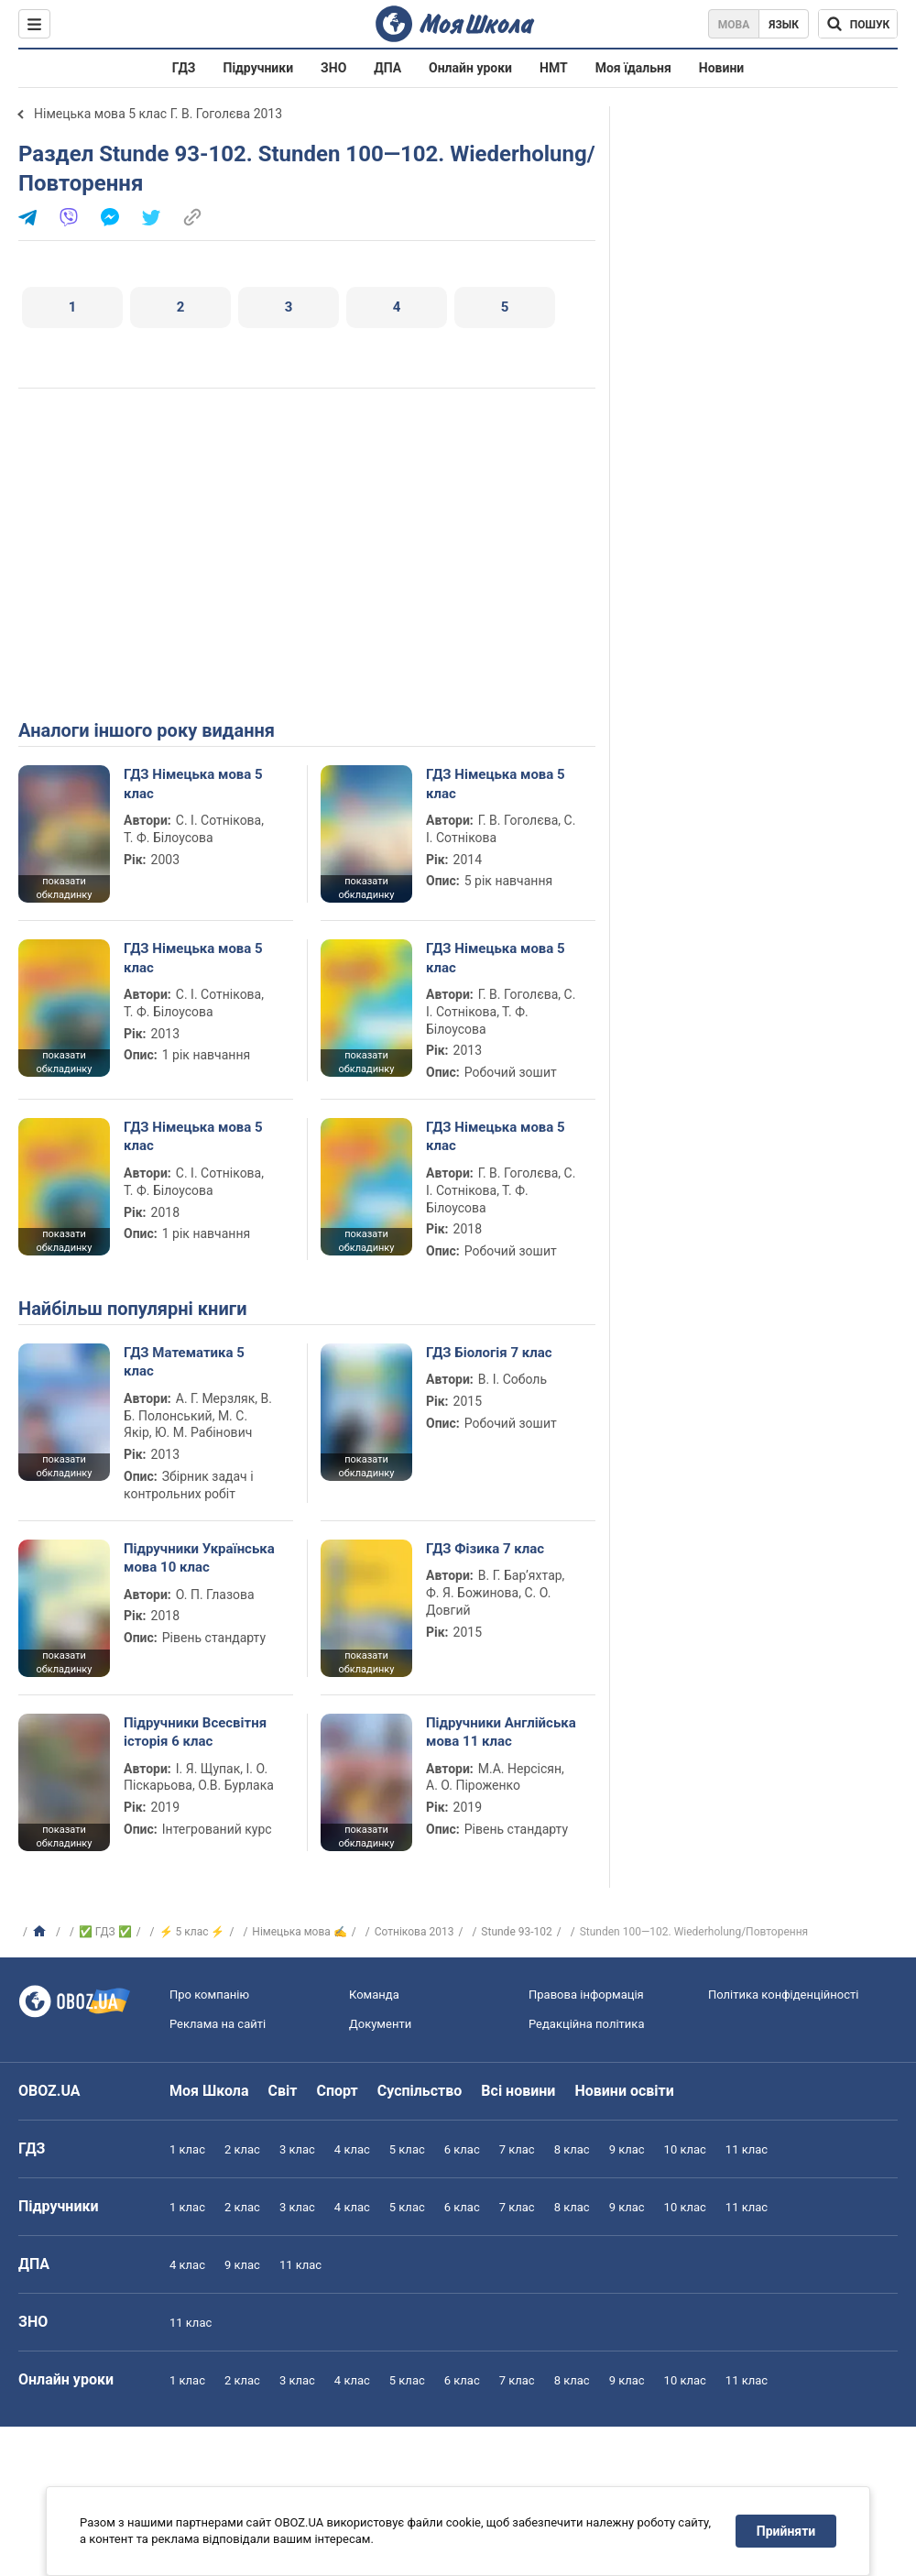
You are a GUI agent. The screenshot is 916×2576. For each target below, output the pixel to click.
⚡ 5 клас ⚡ (192, 1931)
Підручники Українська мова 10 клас (199, 1557)
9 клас (627, 2149)
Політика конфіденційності (783, 1994)
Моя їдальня (633, 67)
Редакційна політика (586, 2024)
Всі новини (518, 2090)
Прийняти (786, 2531)
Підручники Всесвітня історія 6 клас (195, 1732)
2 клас (242, 2149)
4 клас (352, 2149)
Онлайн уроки (470, 67)
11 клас (746, 2149)
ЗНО (333, 67)
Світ (283, 2090)
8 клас (572, 2149)
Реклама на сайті (217, 2024)
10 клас (685, 2149)
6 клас (462, 2149)
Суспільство (420, 2090)
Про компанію (209, 1994)
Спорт (336, 2090)
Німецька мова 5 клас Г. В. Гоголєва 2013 (158, 113)
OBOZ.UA (49, 2090)
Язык (784, 24)
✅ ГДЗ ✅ (105, 1931)
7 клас (517, 2149)
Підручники (259, 67)
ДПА (387, 67)
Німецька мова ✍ (299, 1931)
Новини (721, 67)
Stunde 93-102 (516, 1931)
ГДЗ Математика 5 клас (184, 1361)
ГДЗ (184, 67)
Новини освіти (623, 2090)
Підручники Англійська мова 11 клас (501, 1732)
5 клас (407, 2149)
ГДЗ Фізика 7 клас (485, 1548)
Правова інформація (586, 1994)
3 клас (297, 2149)
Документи (380, 2024)
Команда (374, 1994)
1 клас (187, 2149)
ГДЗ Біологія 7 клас (489, 1352)
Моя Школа (209, 2090)
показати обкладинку (64, 888)
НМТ (554, 67)
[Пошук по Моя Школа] (858, 24)
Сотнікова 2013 (414, 1931)
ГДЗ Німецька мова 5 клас (193, 783)
